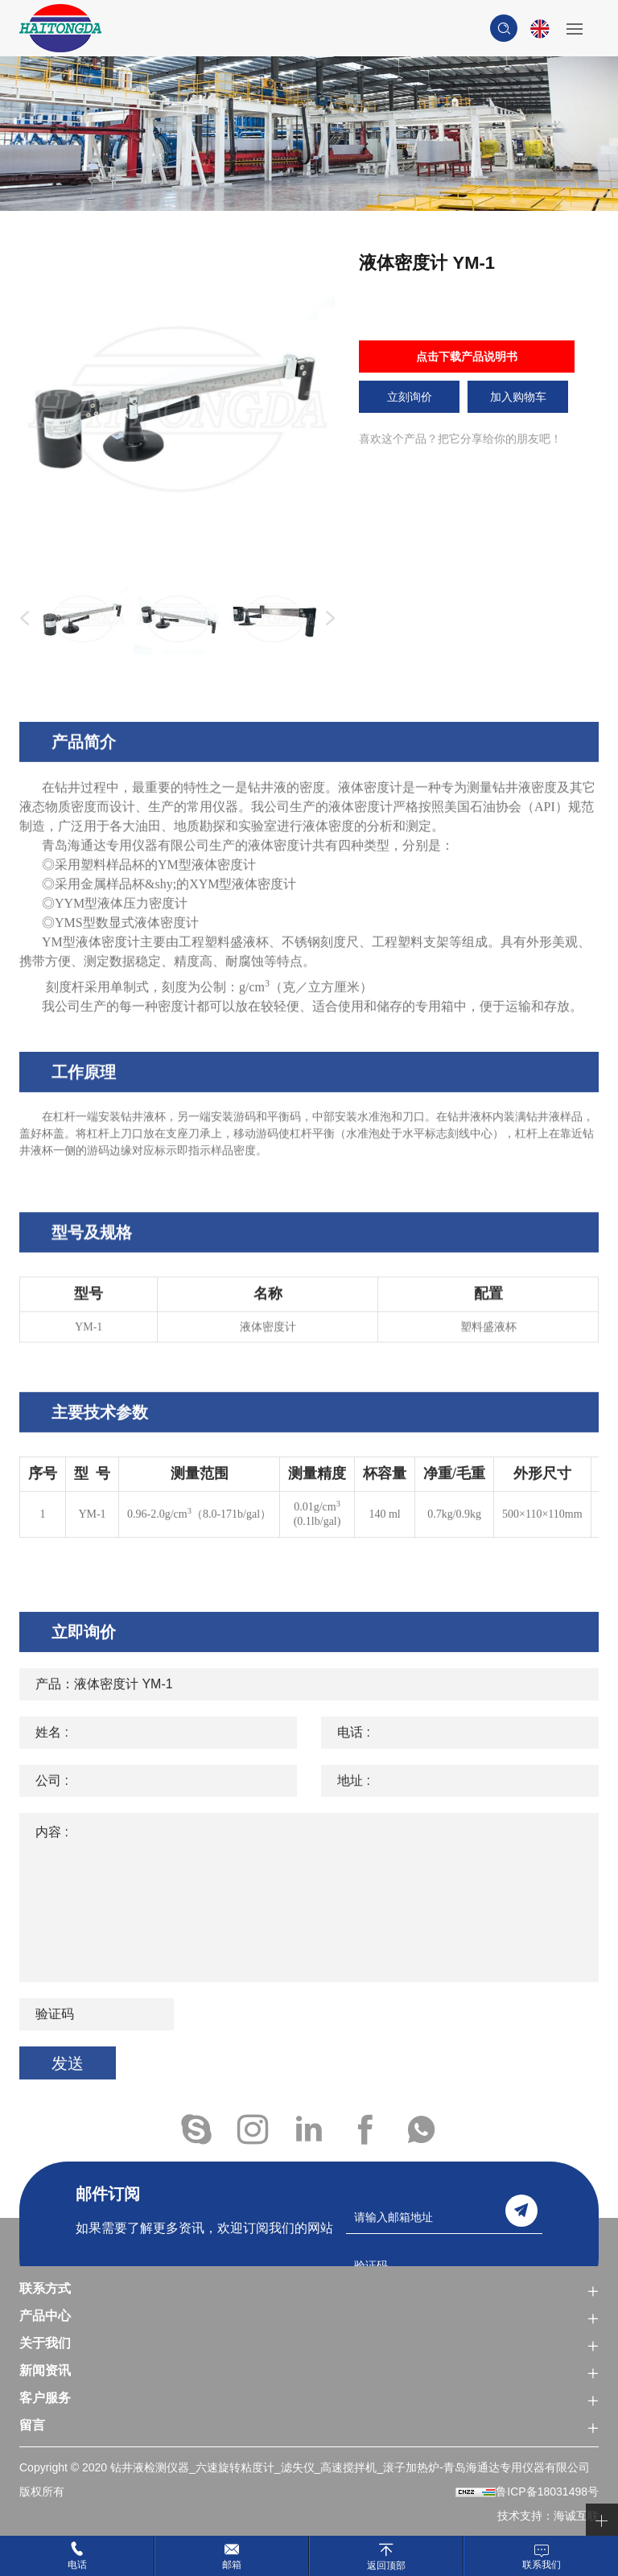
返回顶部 (386, 2565)
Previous (21, 619)
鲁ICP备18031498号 (547, 2491)
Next (327, 619)
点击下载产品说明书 (466, 356)
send (521, 2211)
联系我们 (541, 2564)
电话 (77, 2564)
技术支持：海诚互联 (548, 2515)
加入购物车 (518, 396)
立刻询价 (409, 396)
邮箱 (231, 2564)
